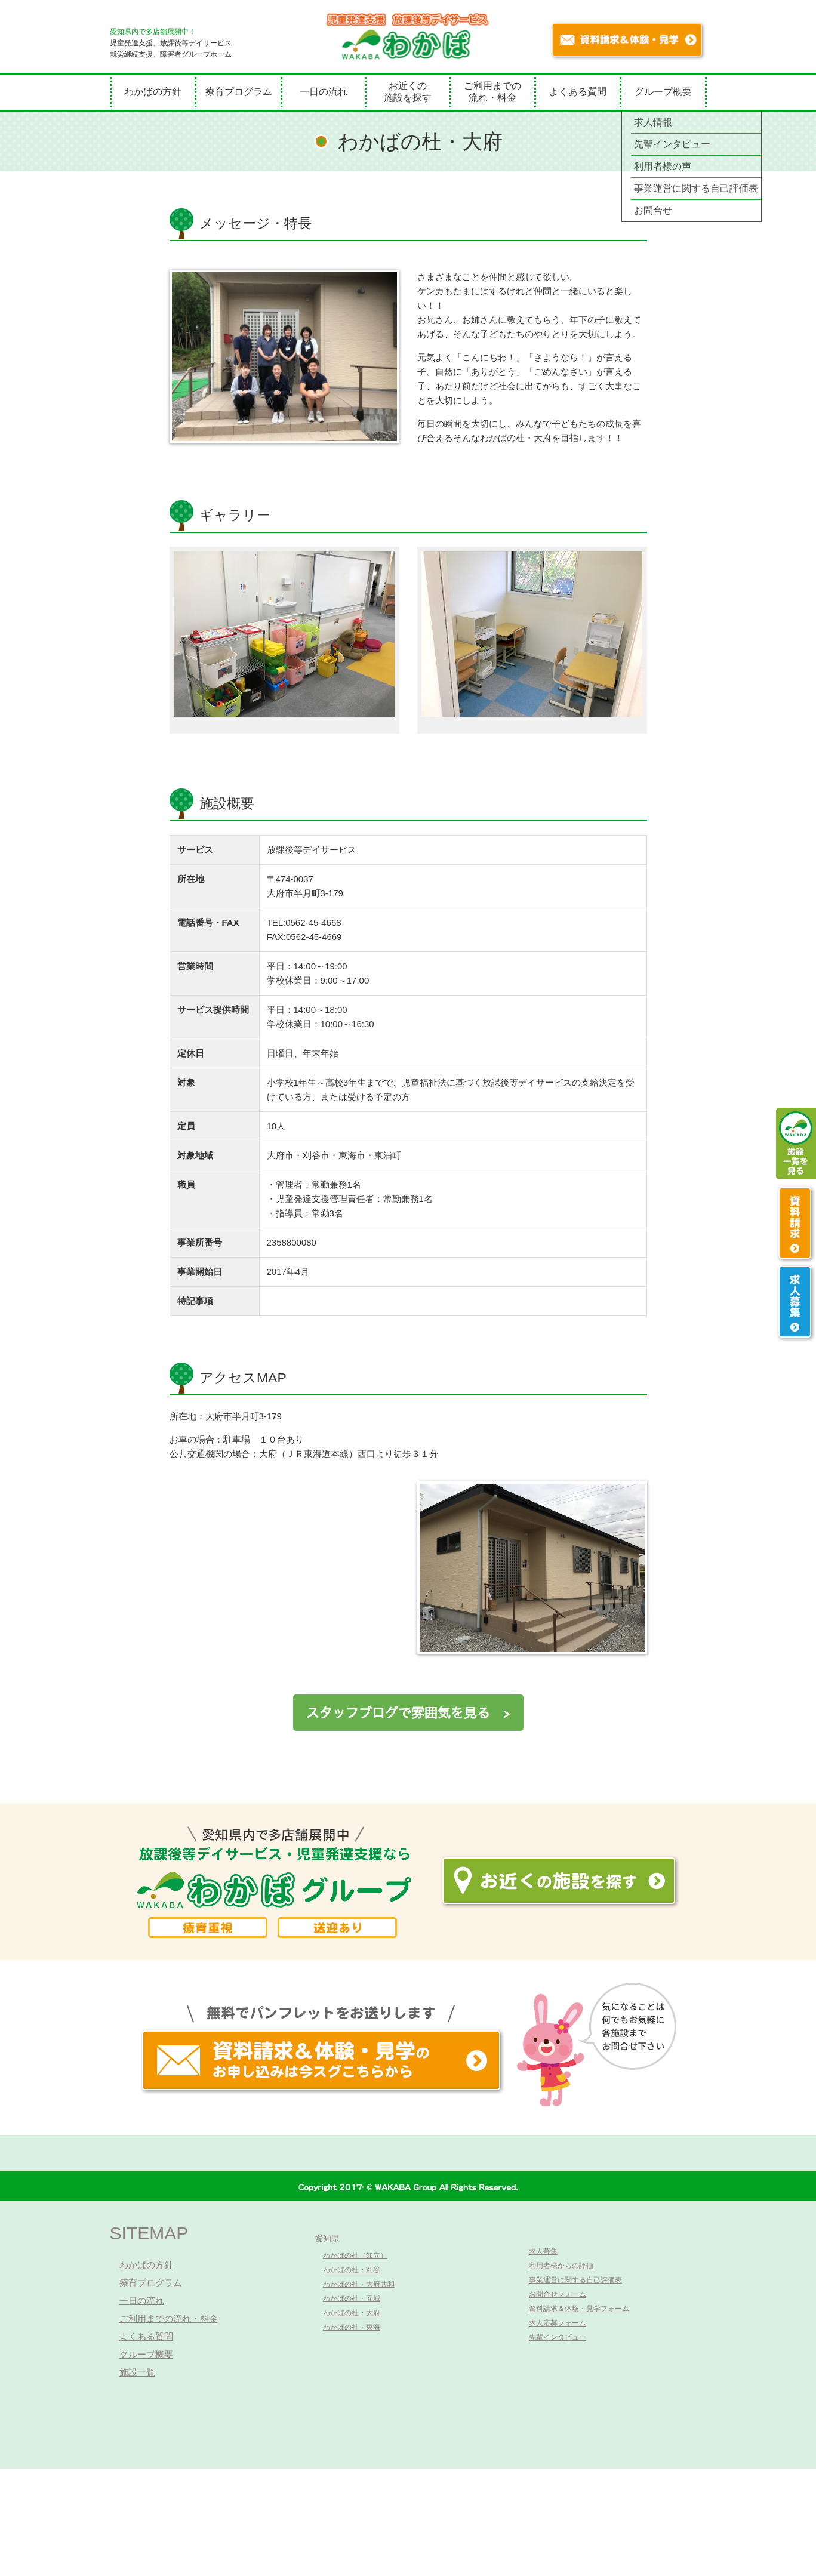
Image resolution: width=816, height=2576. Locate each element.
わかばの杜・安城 (351, 2298)
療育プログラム (238, 92)
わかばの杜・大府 (351, 2313)
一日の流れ (323, 92)
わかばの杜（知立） (355, 2255)
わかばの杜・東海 (351, 2327)
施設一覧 (137, 2372)
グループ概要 (663, 92)
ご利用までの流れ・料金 (492, 92)
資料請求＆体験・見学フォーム (579, 2308)
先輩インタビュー (557, 2337)
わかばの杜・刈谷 (351, 2270)
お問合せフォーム (557, 2294)
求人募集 (543, 2251)
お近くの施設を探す (408, 92)
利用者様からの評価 (561, 2265)
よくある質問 (577, 92)
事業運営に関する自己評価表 (575, 2280)
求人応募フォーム (557, 2323)
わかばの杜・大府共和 (359, 2284)
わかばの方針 (152, 92)
